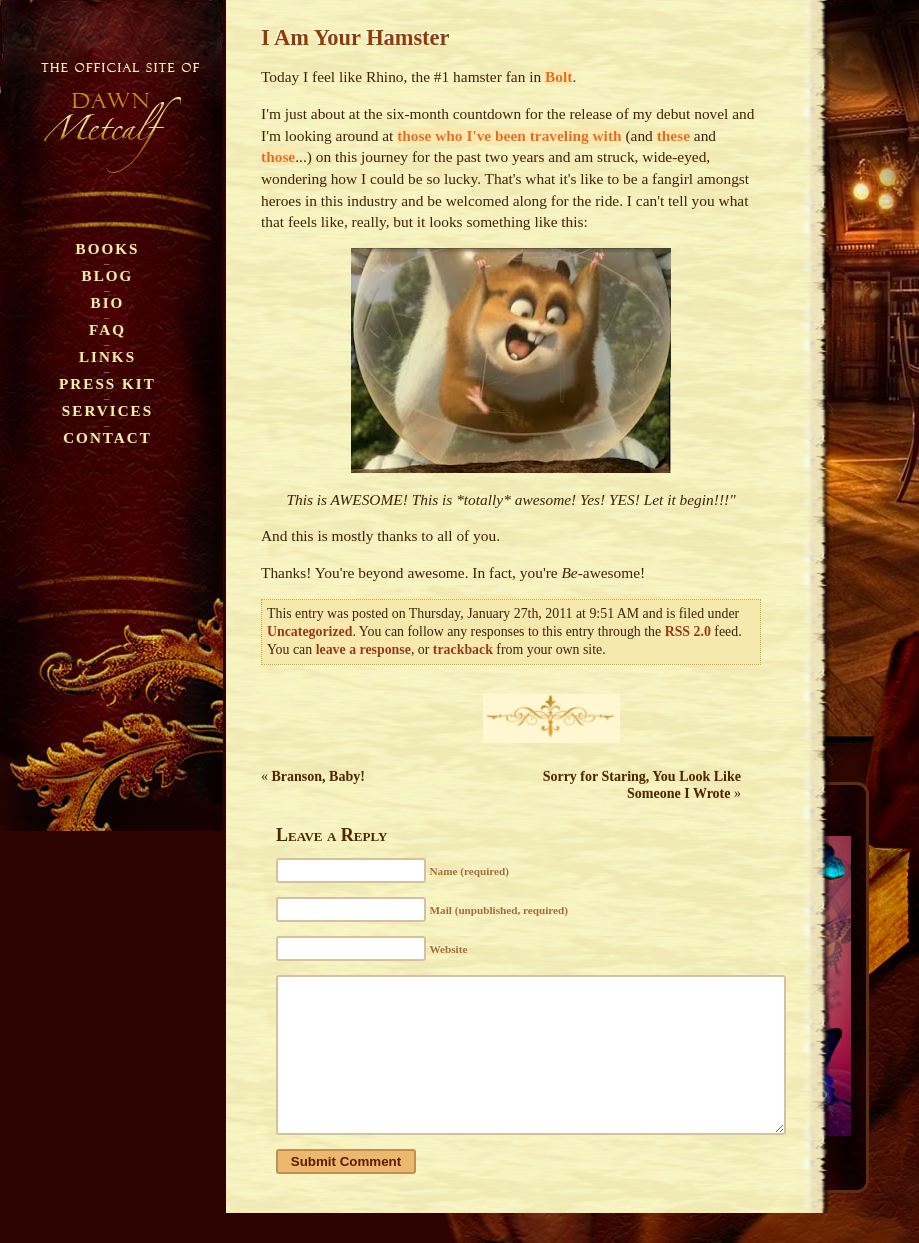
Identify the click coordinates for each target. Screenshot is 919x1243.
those (278, 156)
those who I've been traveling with (509, 135)
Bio (108, 302)
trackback (463, 649)
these (673, 135)
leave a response (363, 649)
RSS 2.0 (688, 631)
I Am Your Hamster (355, 37)
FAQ (107, 329)
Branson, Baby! (318, 776)
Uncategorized (309, 631)
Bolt (558, 76)
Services (107, 410)
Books (108, 248)
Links (107, 356)
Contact (107, 437)
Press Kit (107, 383)
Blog (108, 275)
